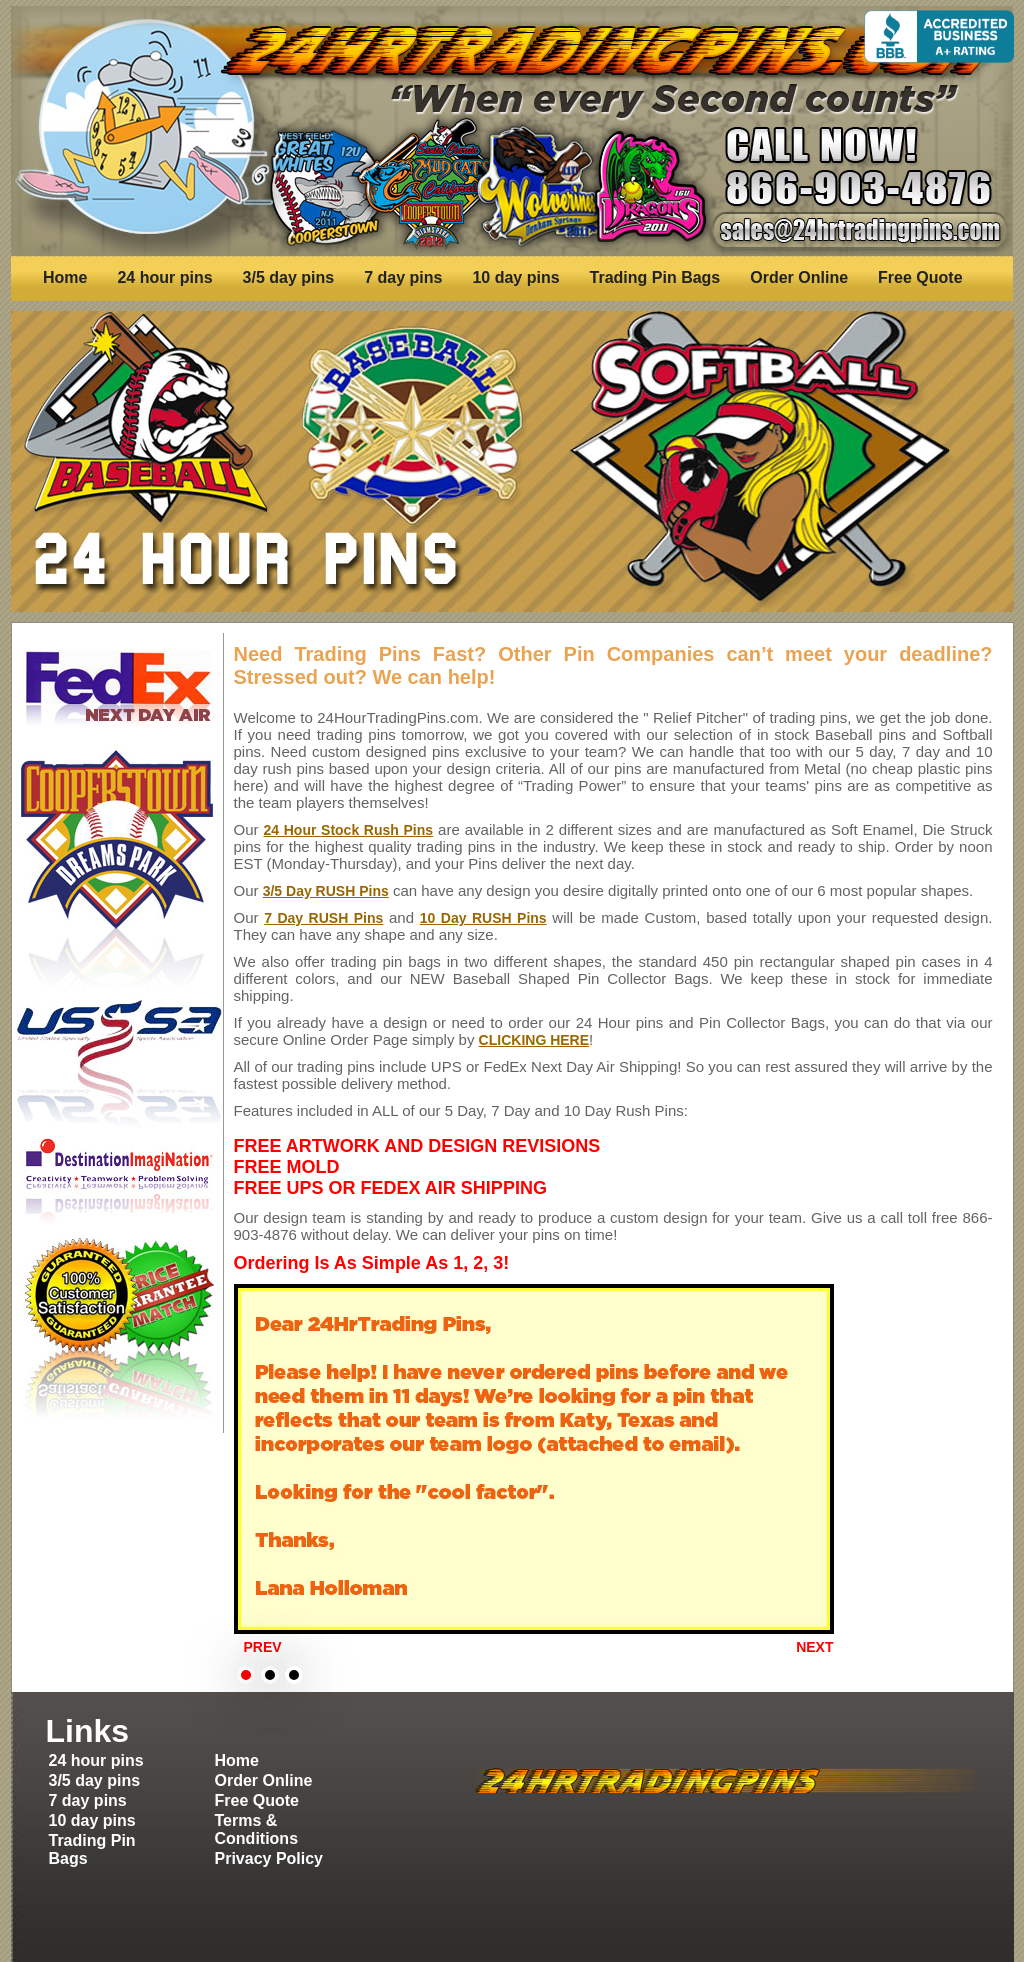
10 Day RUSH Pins (483, 918)
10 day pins (515, 277)
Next (814, 1647)
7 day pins (403, 277)
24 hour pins (164, 277)
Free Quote (920, 277)
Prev (263, 1647)
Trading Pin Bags (655, 277)
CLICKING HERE (534, 1040)
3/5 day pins (289, 277)
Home (65, 277)
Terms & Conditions (257, 1829)
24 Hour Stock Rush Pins (348, 830)
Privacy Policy (269, 1858)
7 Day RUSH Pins (323, 918)
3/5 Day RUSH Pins (326, 891)
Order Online (799, 277)
